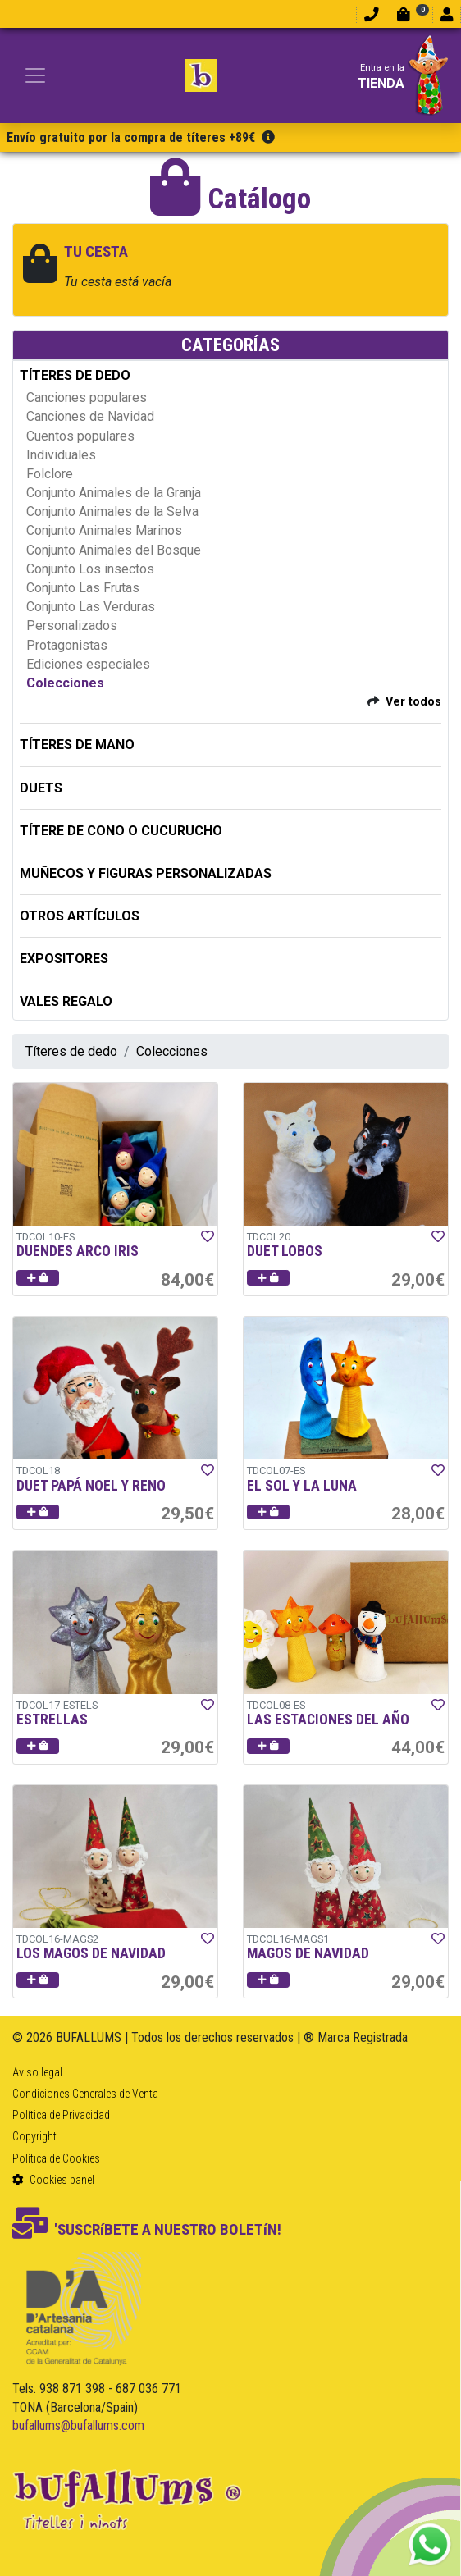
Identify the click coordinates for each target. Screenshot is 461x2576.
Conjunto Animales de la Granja (113, 492)
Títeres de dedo (71, 1051)
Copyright (34, 2136)
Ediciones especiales (88, 664)
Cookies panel (53, 2179)
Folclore (49, 474)
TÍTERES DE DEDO (75, 375)
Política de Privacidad (61, 2115)
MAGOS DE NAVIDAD (308, 1953)
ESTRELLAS (52, 1719)
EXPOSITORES (64, 958)
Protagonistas (66, 645)
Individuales (61, 455)
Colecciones (65, 683)
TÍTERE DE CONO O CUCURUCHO (121, 830)
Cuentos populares (80, 436)
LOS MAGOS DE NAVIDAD (91, 1953)
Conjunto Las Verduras (90, 606)
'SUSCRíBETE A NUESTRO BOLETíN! (146, 2229)
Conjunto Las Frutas (82, 588)
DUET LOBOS (284, 1251)
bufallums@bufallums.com (78, 2425)
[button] (37, 1278)
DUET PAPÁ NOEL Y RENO (91, 1486)
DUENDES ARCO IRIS (77, 1251)
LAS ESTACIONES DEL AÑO (328, 1719)
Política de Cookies (56, 2158)
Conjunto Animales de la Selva (112, 511)
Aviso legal (37, 2072)
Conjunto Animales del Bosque (113, 550)
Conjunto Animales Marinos (104, 530)
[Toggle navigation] (35, 75)
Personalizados (71, 625)
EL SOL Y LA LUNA (302, 1486)
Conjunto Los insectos (90, 569)
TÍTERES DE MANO (77, 744)
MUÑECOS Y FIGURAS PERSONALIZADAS (146, 873)
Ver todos (413, 702)
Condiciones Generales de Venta (85, 2093)
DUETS (41, 788)
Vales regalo (66, 1001)
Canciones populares (86, 397)
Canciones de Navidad (90, 416)
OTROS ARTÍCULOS (79, 916)
